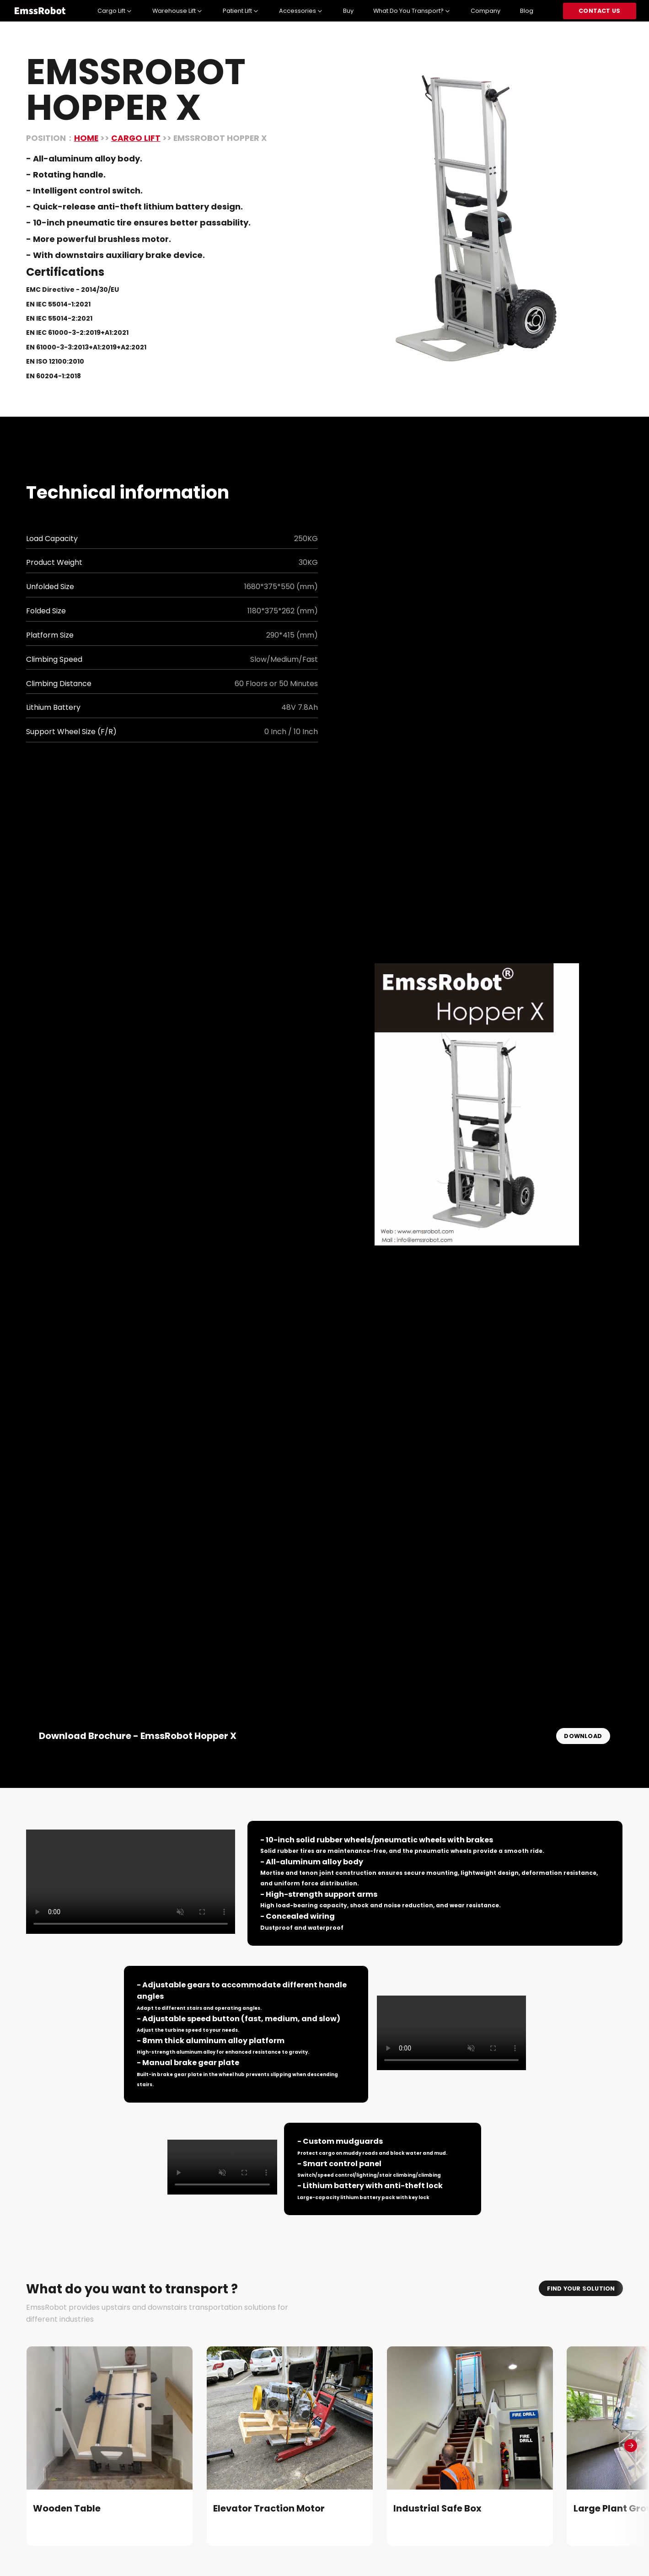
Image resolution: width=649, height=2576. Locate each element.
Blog (526, 11)
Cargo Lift (136, 138)
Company (485, 11)
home (86, 138)
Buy (348, 11)
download (583, 1736)
